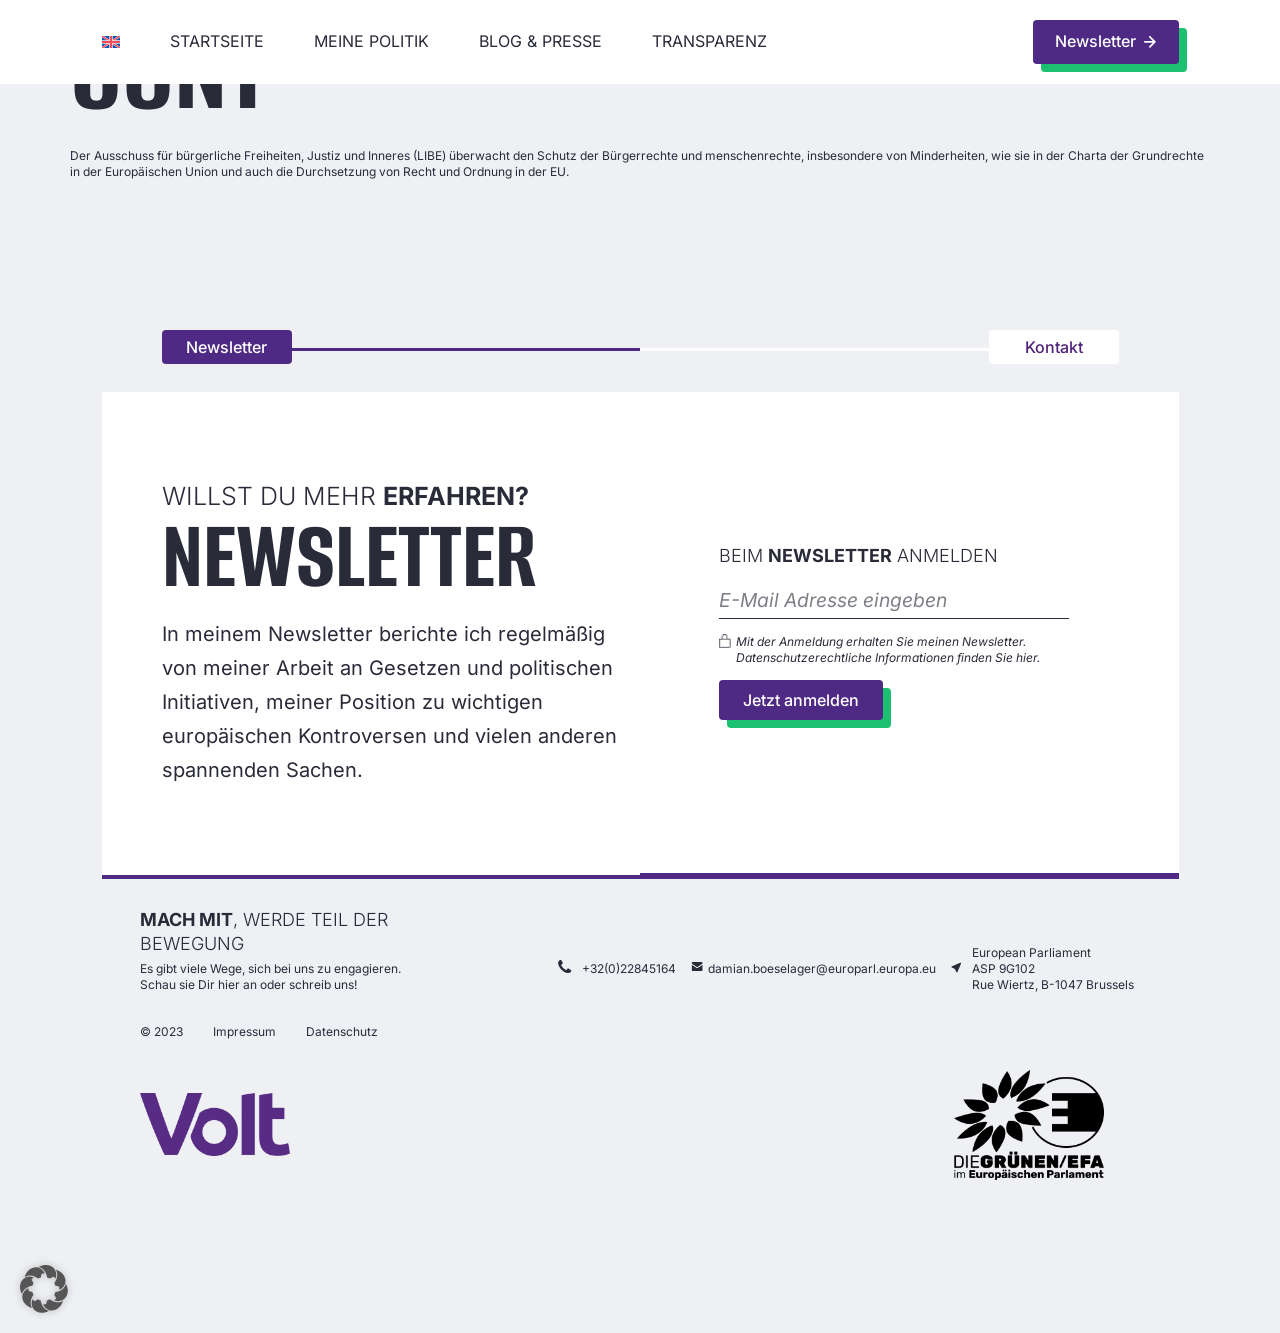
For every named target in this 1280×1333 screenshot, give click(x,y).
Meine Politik (371, 41)
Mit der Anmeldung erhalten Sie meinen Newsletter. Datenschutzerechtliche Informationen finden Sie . (888, 650)
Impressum (244, 1034)
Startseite (217, 41)
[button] (44, 1289)
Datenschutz (342, 1034)
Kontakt (1054, 347)
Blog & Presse (540, 41)
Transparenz (709, 41)
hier (1026, 658)
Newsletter (226, 347)
